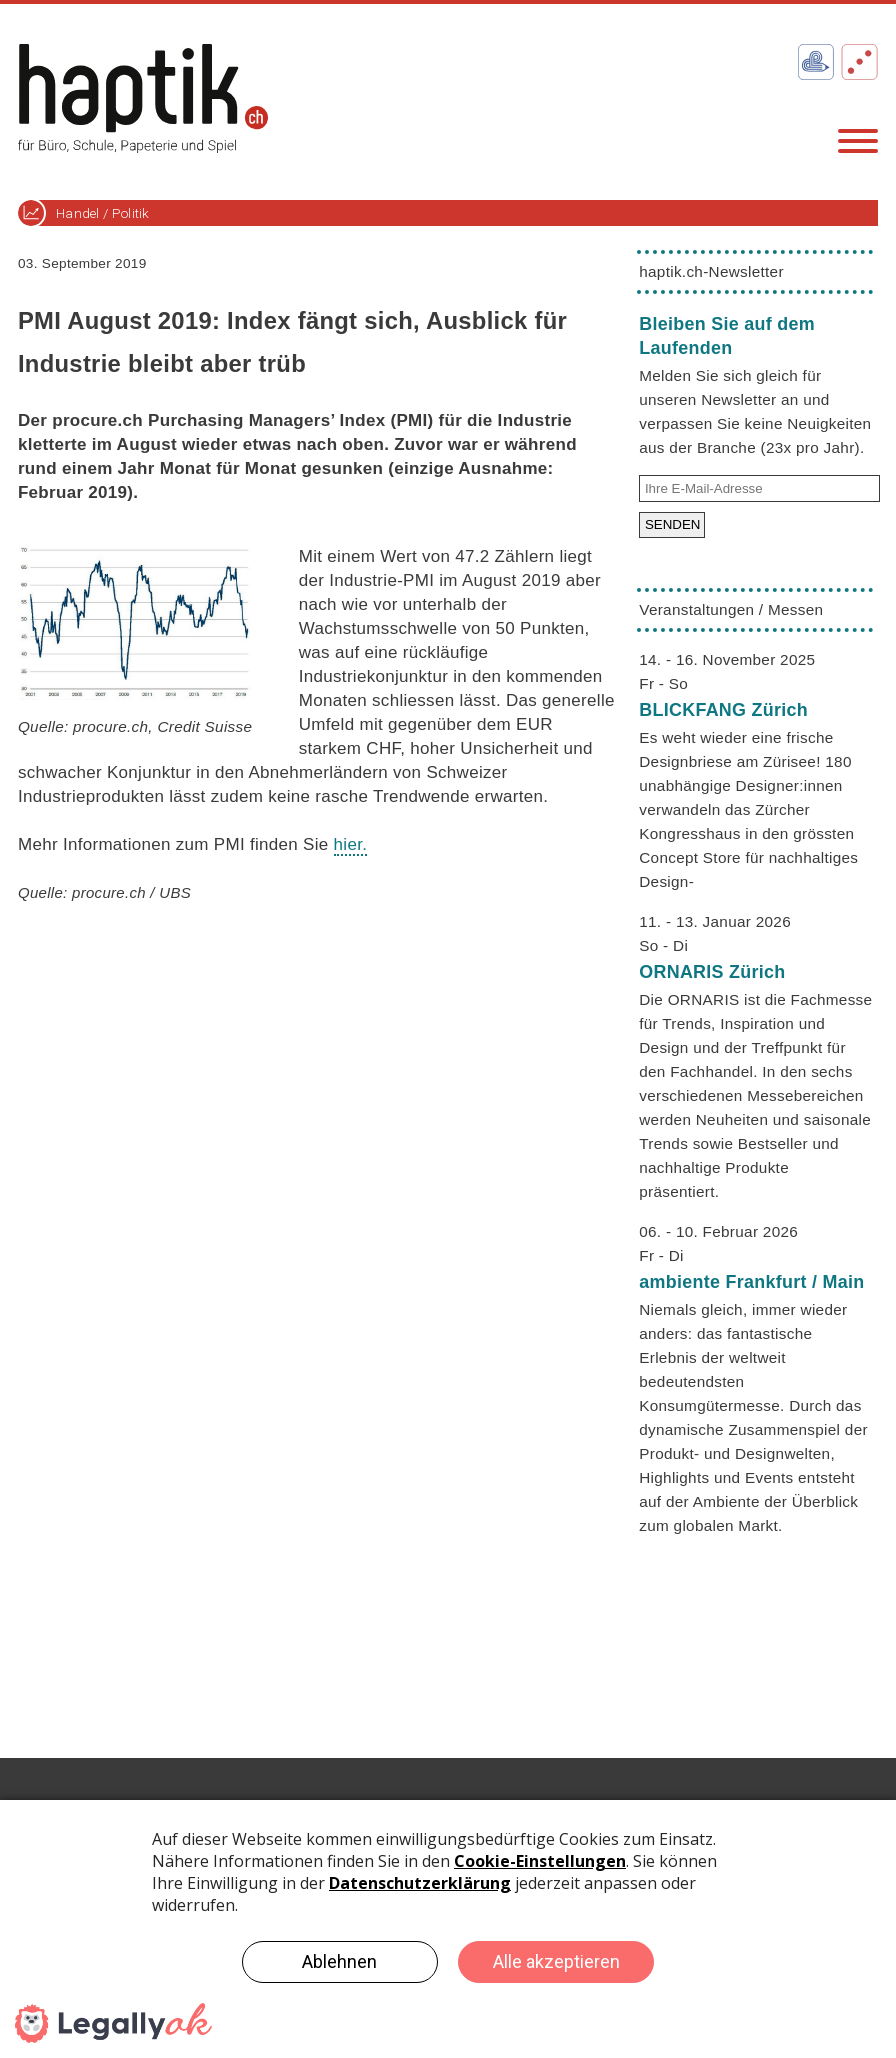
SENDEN (673, 524)
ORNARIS (712, 972)
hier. (351, 844)
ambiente (751, 1282)
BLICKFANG (723, 710)
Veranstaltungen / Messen (731, 609)
